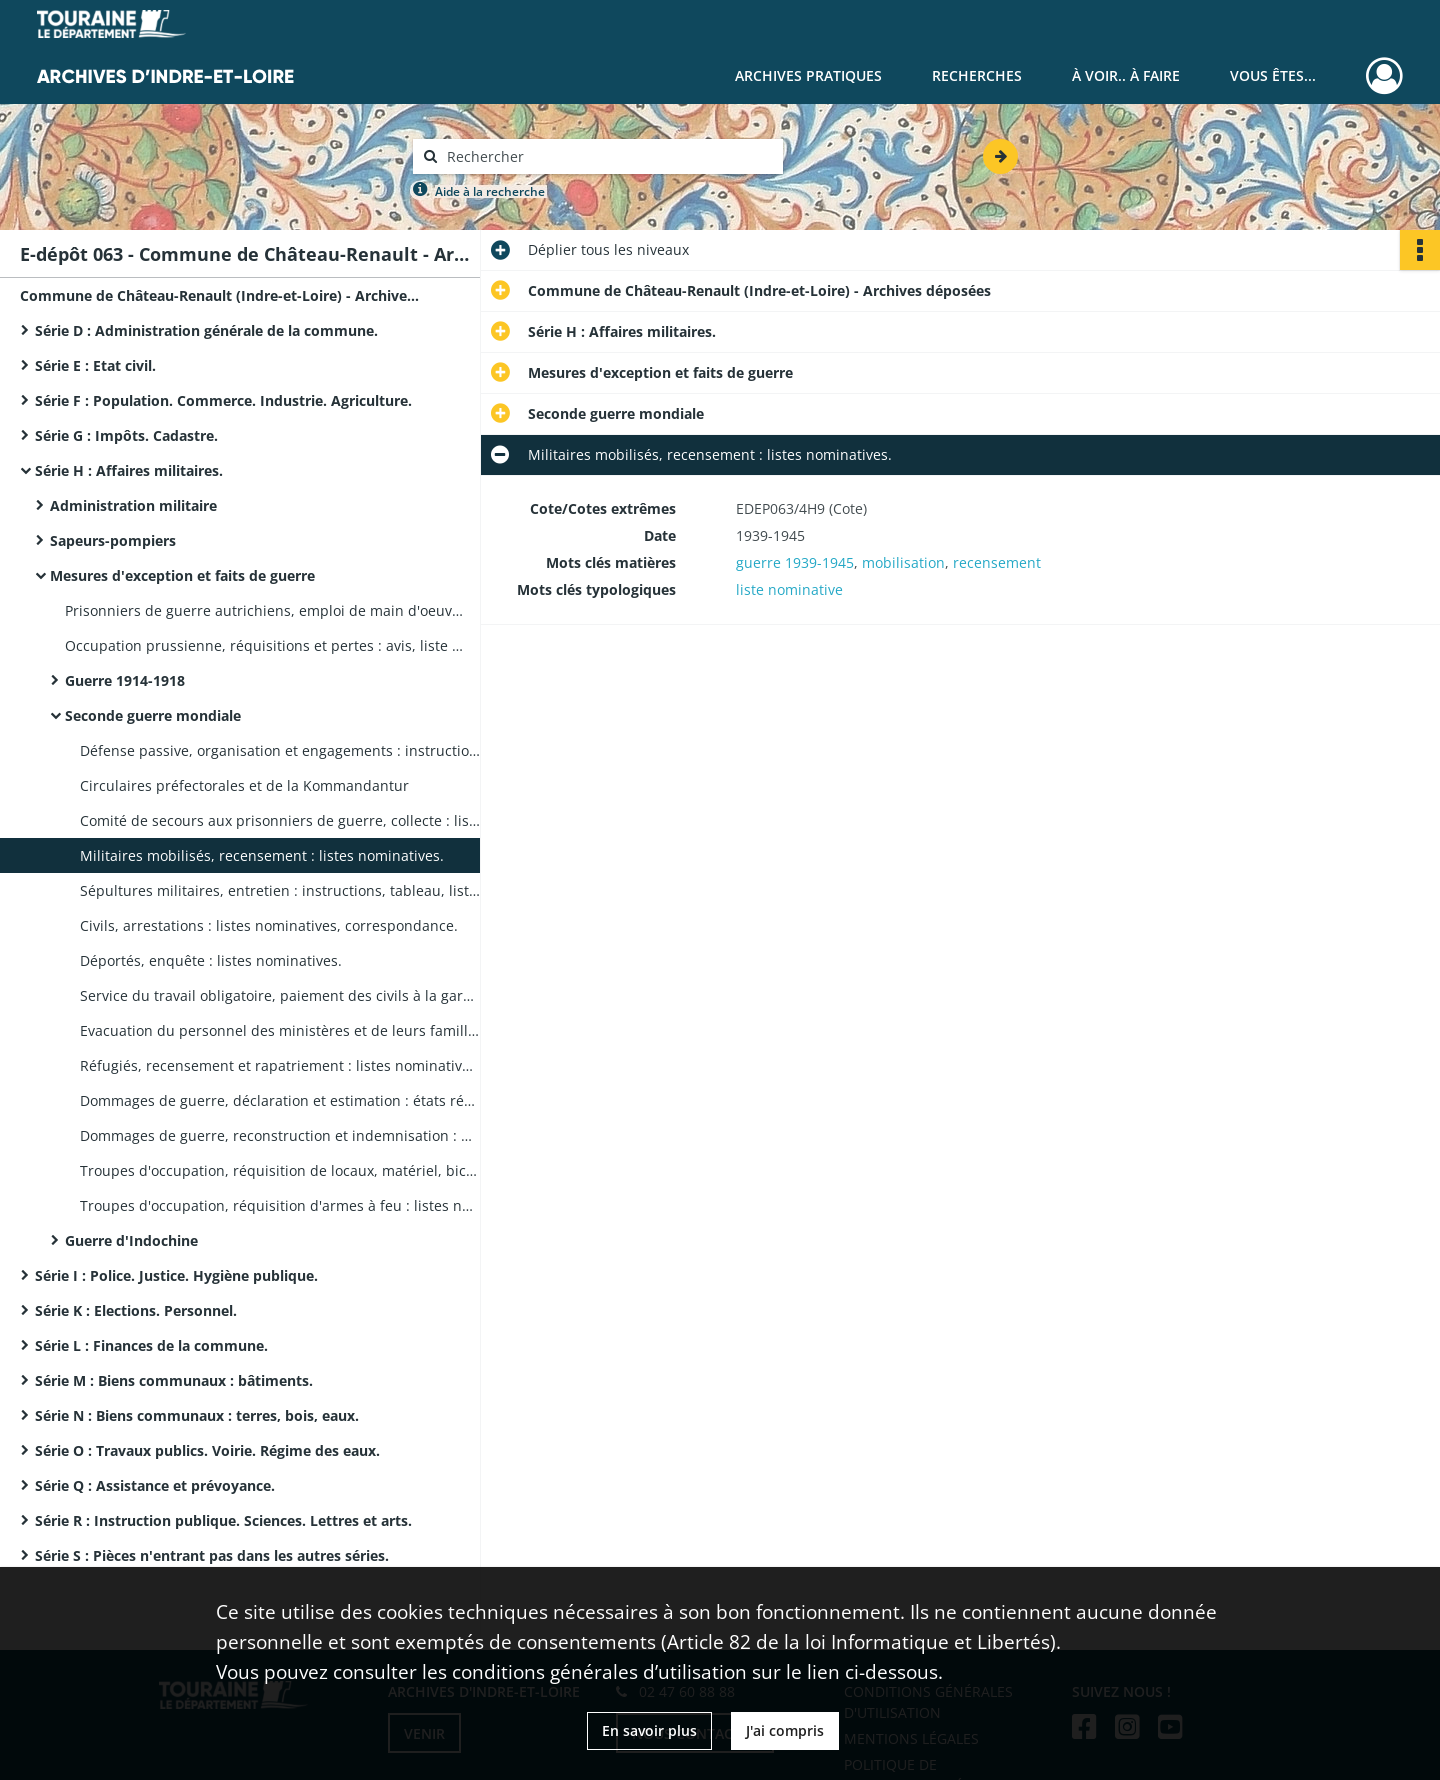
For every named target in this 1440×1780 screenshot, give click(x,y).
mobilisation (903, 562)
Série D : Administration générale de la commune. (206, 330)
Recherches (977, 75)
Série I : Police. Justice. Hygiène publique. (176, 1275)
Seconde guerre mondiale (153, 715)
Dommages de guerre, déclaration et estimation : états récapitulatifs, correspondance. (280, 1100)
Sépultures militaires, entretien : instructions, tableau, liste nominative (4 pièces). (280, 890)
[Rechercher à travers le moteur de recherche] (608, 156)
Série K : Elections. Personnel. (136, 1310)
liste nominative (789, 589)
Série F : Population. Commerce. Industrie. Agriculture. (223, 400)
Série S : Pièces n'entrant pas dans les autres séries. (212, 1555)
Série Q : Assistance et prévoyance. (155, 1485)
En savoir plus (649, 1730)
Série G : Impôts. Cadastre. (126, 435)
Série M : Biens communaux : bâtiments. (174, 1380)
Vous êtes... (1273, 75)
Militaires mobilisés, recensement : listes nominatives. (262, 855)
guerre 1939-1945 (795, 562)
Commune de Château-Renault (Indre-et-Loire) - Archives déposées (220, 295)
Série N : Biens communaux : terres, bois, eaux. (197, 1415)
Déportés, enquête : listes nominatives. (211, 960)
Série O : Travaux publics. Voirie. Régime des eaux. (207, 1450)
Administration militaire (133, 505)
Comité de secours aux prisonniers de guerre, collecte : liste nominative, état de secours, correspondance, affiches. (280, 820)
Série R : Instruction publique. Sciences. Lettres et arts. (223, 1520)
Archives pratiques (808, 75)
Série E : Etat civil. (95, 365)
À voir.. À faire (1126, 75)
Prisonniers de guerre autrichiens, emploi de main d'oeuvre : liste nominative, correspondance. (265, 610)
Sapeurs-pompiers (113, 540)
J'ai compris (785, 1730)
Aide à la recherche (490, 191)
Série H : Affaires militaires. (129, 470)
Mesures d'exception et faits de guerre (182, 575)
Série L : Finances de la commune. (151, 1345)
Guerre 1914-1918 (125, 680)
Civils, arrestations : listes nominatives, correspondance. (269, 925)
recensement (997, 562)
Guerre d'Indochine (131, 1240)
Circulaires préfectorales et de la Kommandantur (244, 785)
